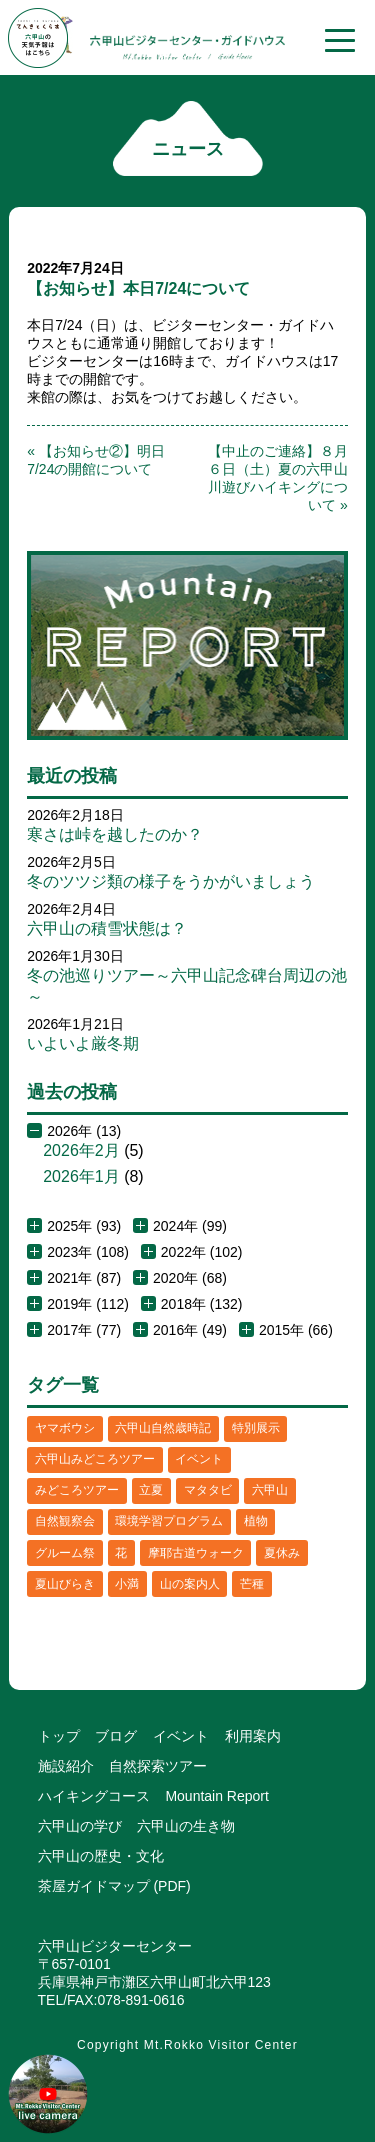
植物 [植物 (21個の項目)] (256, 1521)
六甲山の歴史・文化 (101, 1856)
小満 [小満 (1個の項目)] (127, 1584)
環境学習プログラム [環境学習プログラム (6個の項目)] (169, 1521)
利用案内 (253, 1736)
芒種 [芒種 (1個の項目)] (252, 1584)
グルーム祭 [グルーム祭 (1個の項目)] (65, 1553)
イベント (181, 1736)
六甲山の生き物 (186, 1826)
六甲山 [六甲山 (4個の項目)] (270, 1490)
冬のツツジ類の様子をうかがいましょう (171, 881)
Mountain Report (217, 1796)
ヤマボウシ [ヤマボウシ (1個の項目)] (65, 1428)
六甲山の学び (80, 1826)
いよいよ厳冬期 (83, 1043)
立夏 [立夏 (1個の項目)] (151, 1490)
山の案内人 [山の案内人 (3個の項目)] (190, 1584)
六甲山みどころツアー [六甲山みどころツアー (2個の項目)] (95, 1459)
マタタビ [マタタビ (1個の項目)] (208, 1490)
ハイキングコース (94, 1796)
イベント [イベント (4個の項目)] (199, 1459)
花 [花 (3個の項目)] (121, 1553)
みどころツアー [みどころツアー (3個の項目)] (77, 1490)
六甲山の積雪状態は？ (107, 928)
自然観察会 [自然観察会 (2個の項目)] (65, 1521)
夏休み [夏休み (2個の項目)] (282, 1553)
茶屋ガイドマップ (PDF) (114, 1886)
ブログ (116, 1736)
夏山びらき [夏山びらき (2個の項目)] (65, 1584)
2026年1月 (81, 1176)
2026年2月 (81, 1150)
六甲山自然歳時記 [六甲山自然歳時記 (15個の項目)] (163, 1428)
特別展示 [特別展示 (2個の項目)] (256, 1428)
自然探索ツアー (158, 1766)
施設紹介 (66, 1766)
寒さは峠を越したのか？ (115, 834)
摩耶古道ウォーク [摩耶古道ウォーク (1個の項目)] (196, 1553)
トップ (59, 1736)
